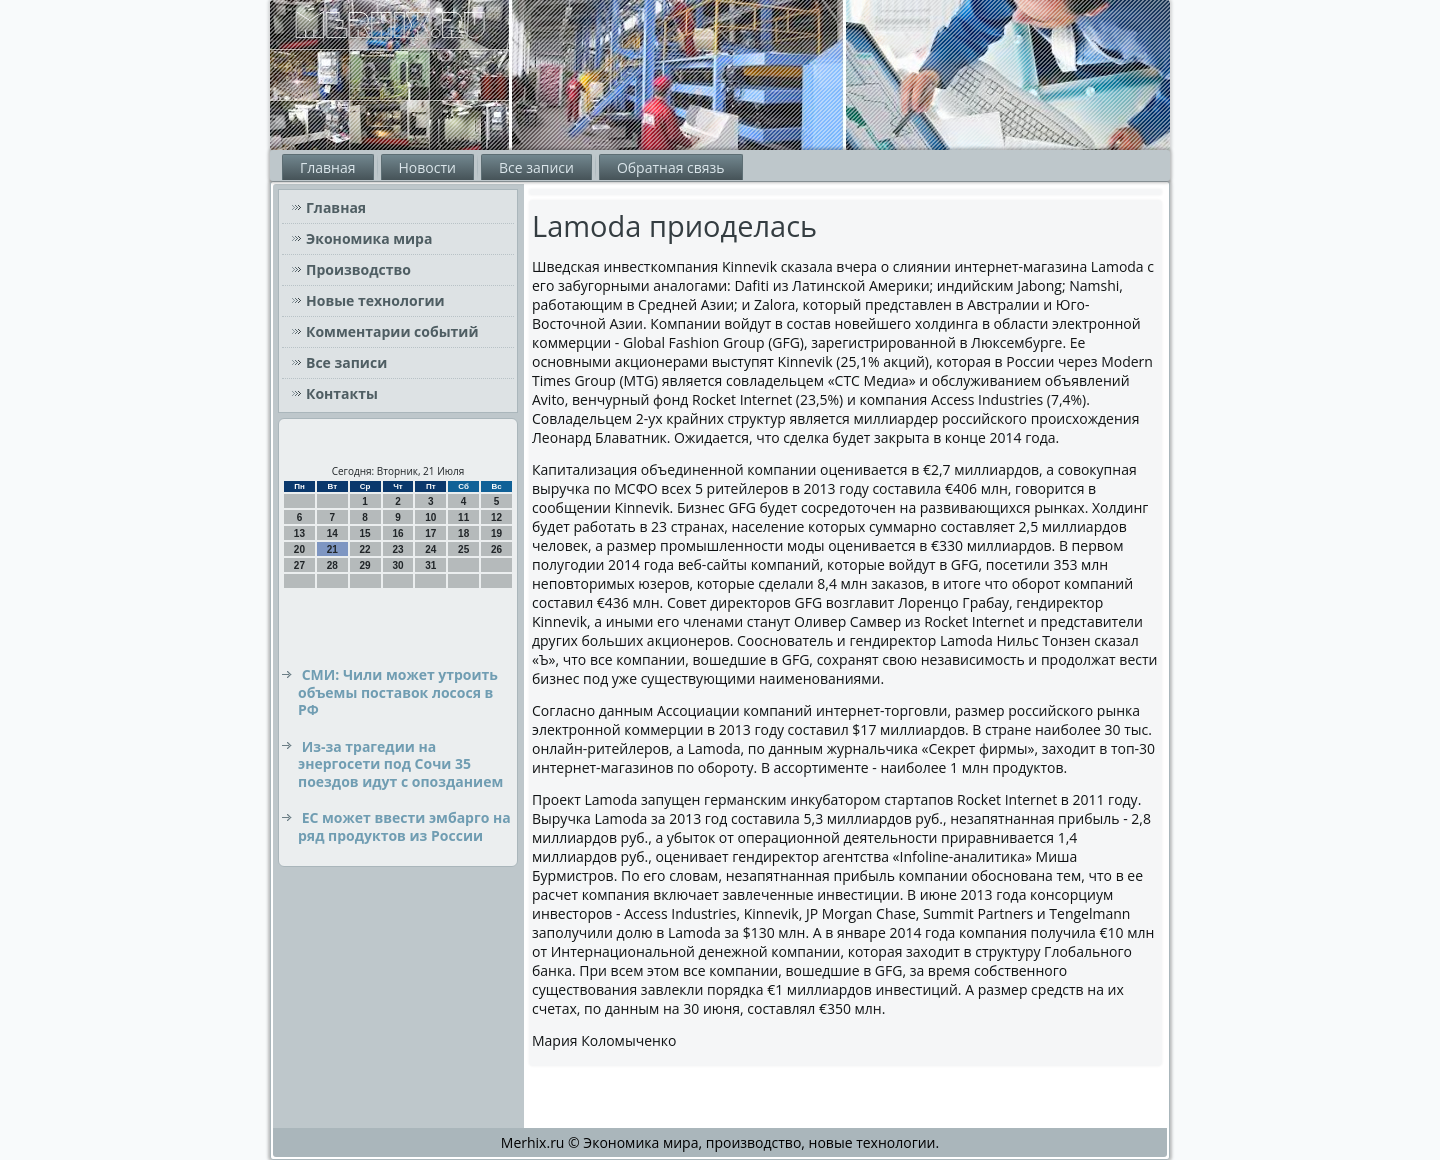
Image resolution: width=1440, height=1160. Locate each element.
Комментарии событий (392, 331)
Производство (358, 269)
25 (463, 549)
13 (299, 533)
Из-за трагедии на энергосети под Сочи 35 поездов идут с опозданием (400, 764)
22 (365, 549)
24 (430, 549)
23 (397, 549)
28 (332, 565)
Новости (427, 167)
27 (299, 565)
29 (365, 565)
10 (430, 517)
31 (430, 565)
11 (463, 517)
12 (496, 517)
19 (496, 533)
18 (463, 533)
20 (299, 549)
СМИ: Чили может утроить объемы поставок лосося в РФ (398, 692)
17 (430, 533)
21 (332, 549)
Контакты (342, 393)
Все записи (536, 167)
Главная (328, 167)
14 (332, 533)
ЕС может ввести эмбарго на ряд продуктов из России (404, 826)
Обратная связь (671, 167)
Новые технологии (375, 300)
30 (397, 565)
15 (365, 533)
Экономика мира (369, 238)
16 (397, 533)
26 (496, 549)
